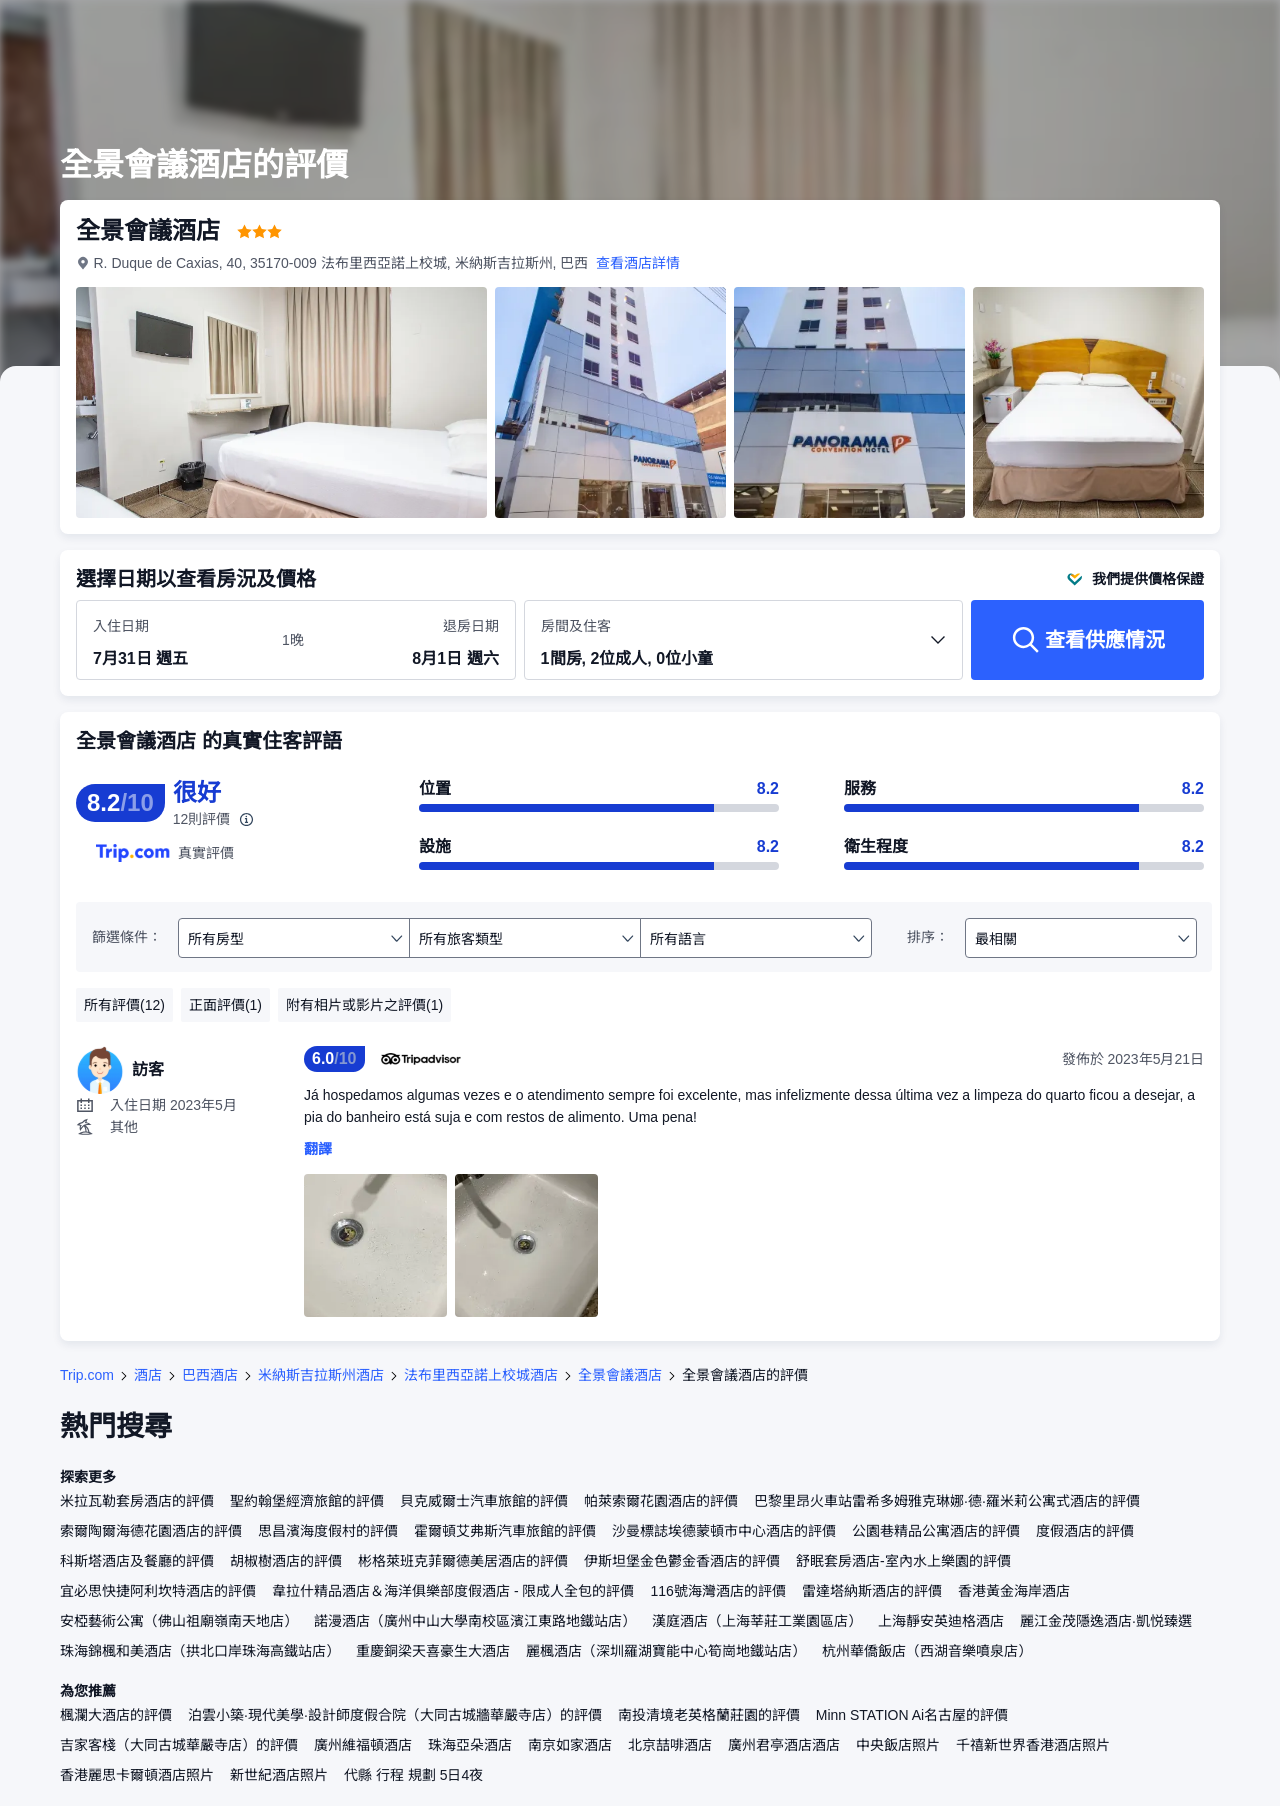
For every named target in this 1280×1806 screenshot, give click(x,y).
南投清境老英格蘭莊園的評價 (709, 1715)
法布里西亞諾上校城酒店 (481, 1375)
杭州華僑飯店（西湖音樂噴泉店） (927, 1651)
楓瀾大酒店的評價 (116, 1715)
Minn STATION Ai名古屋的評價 (912, 1715)
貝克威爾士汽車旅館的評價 (484, 1501)
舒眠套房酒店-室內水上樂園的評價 (903, 1561)
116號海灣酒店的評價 (717, 1591)
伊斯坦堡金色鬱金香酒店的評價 (682, 1561)
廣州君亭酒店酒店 (784, 1745)
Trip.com (87, 1375)
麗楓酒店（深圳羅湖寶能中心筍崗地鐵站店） (666, 1651)
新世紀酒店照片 (279, 1775)
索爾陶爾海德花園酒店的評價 (151, 1531)
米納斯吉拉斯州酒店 (321, 1375)
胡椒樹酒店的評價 (286, 1561)
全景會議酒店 (620, 1375)
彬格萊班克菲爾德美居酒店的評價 (463, 1561)
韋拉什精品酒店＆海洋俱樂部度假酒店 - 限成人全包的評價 (453, 1591)
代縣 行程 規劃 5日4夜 (413, 1775)
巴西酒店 (210, 1375)
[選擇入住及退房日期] (175, 641)
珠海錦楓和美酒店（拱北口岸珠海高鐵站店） (200, 1651)
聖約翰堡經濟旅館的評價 (307, 1501)
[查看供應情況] (1087, 640)
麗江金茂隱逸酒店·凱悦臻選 (1106, 1621)
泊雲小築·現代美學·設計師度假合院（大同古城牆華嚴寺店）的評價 (395, 1715)
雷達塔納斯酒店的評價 (872, 1591)
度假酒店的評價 (1085, 1531)
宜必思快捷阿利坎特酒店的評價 (158, 1591)
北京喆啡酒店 (670, 1745)
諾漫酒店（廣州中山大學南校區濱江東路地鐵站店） (475, 1621)
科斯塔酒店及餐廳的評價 (137, 1561)
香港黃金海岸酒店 (1014, 1591)
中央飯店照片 (898, 1745)
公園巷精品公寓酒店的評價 (936, 1531)
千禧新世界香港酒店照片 (1033, 1745)
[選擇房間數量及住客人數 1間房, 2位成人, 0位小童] (744, 649)
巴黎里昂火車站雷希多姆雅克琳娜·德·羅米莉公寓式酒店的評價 (947, 1501)
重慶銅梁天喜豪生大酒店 (433, 1651)
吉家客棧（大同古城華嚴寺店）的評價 (179, 1745)
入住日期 (121, 626)
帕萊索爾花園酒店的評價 (661, 1501)
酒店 (148, 1375)
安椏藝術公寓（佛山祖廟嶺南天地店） (179, 1621)
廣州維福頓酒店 (363, 1745)
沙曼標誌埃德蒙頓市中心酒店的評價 (724, 1531)
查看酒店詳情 (639, 263)
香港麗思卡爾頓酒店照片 (137, 1775)
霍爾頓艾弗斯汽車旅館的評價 (505, 1531)
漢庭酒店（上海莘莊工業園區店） (757, 1621)
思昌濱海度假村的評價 (328, 1531)
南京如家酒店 (570, 1745)
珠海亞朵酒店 (470, 1745)
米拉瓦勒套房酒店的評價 (137, 1501)
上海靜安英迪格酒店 (941, 1621)
